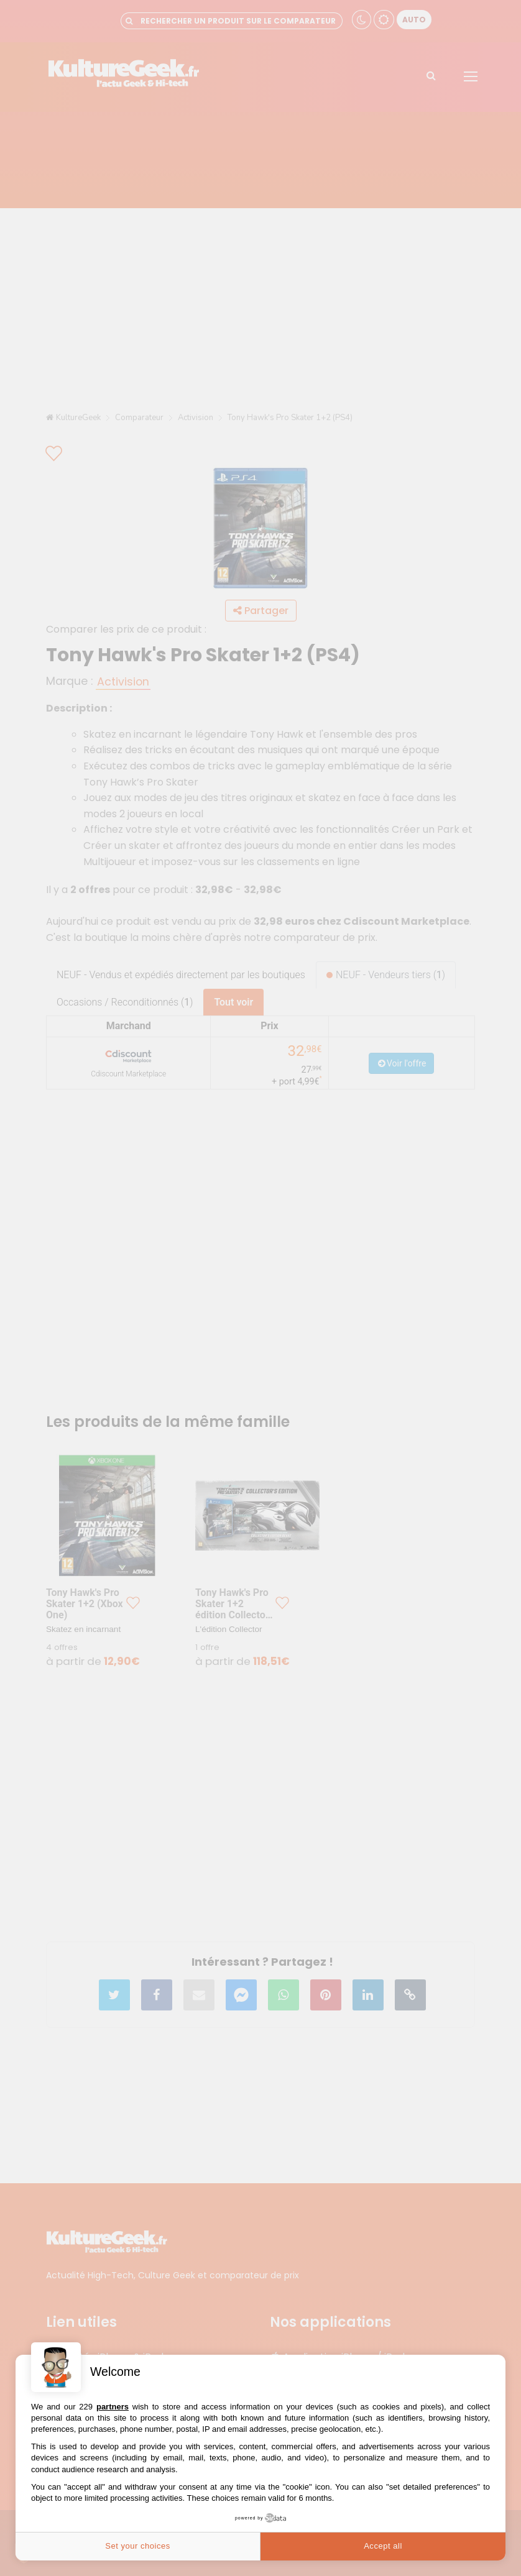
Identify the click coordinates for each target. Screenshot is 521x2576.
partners (112, 2406)
